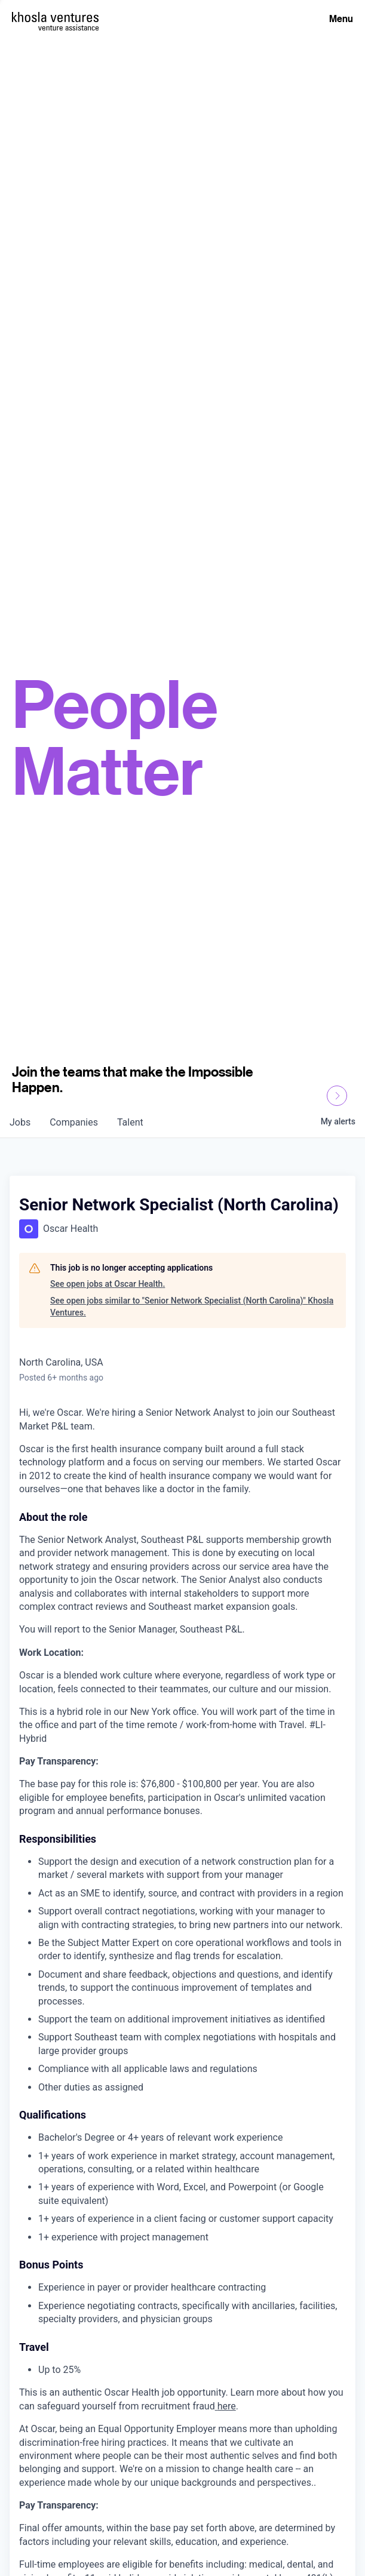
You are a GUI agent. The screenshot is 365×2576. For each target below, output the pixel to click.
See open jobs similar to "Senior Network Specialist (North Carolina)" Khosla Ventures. (191, 1306)
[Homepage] (55, 17)
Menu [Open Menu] (341, 18)
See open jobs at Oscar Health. (107, 1284)
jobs (20, 1122)
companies (74, 1122)
